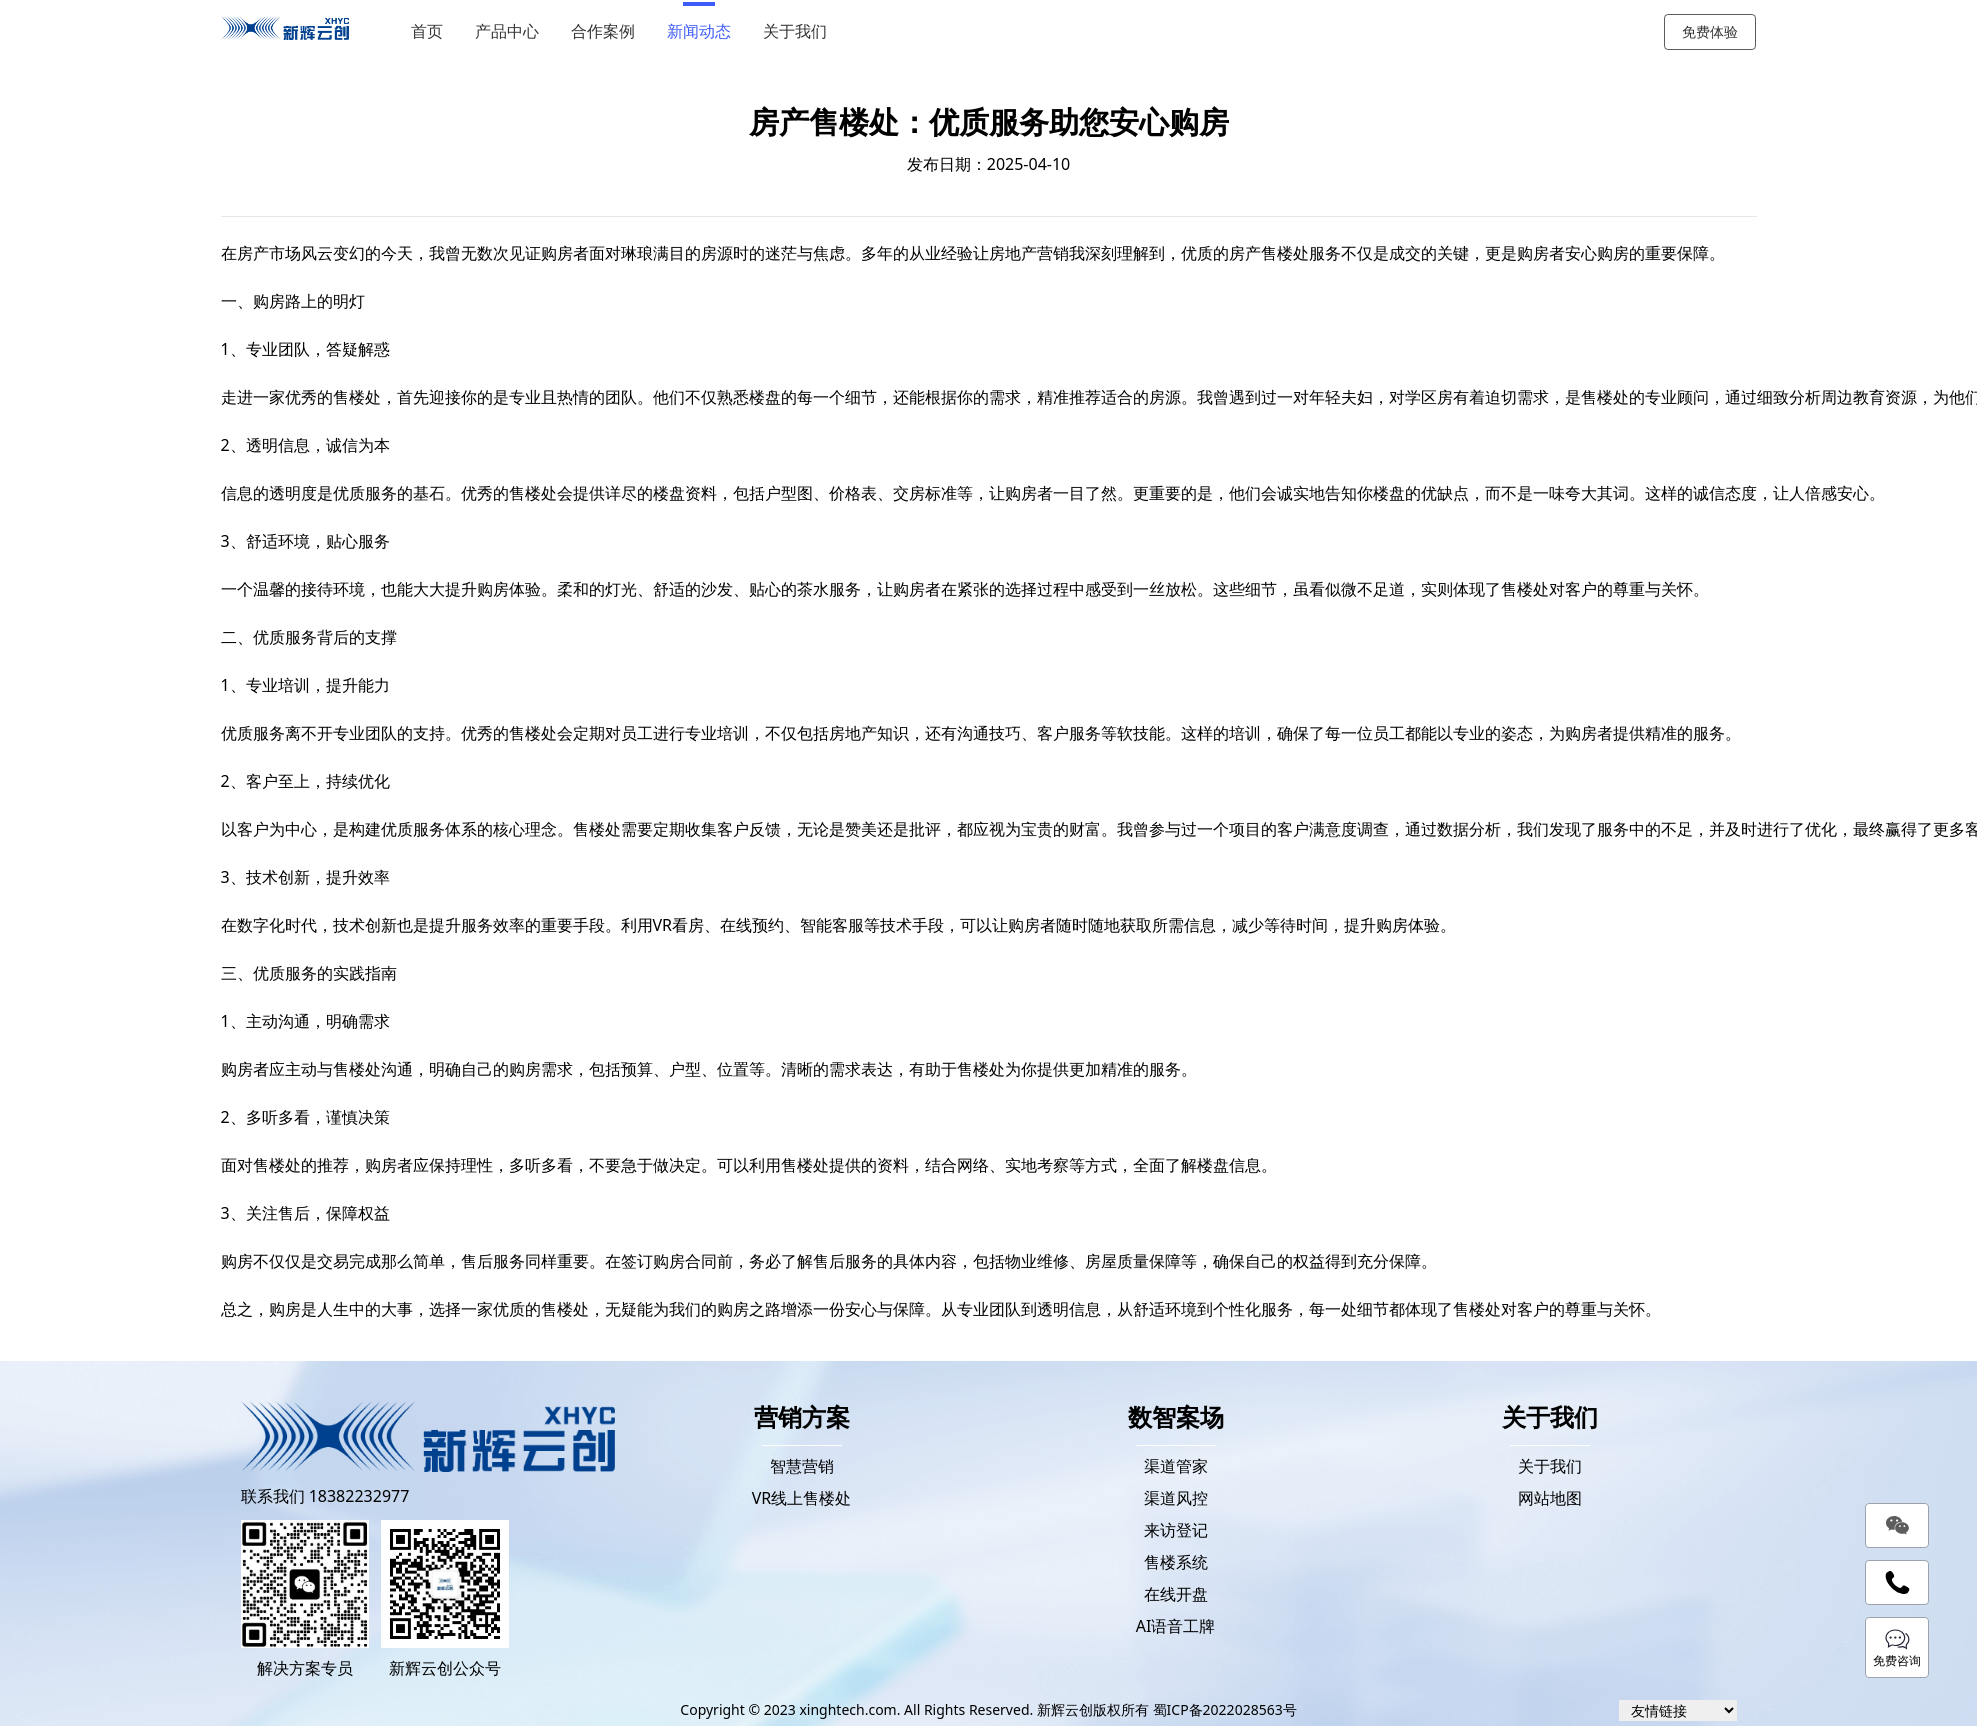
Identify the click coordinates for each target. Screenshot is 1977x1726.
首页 (433, 31)
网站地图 (1550, 1498)
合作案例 (609, 31)
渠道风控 (1176, 1498)
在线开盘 (1176, 1594)
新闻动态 (705, 31)
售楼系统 (1176, 1562)
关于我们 (801, 31)
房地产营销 (1029, 253)
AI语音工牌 (1176, 1626)
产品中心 (513, 31)
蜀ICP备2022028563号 (1225, 1709)
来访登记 (1176, 1530)
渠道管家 (1176, 1466)
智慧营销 (802, 1466)
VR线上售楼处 (802, 1498)
